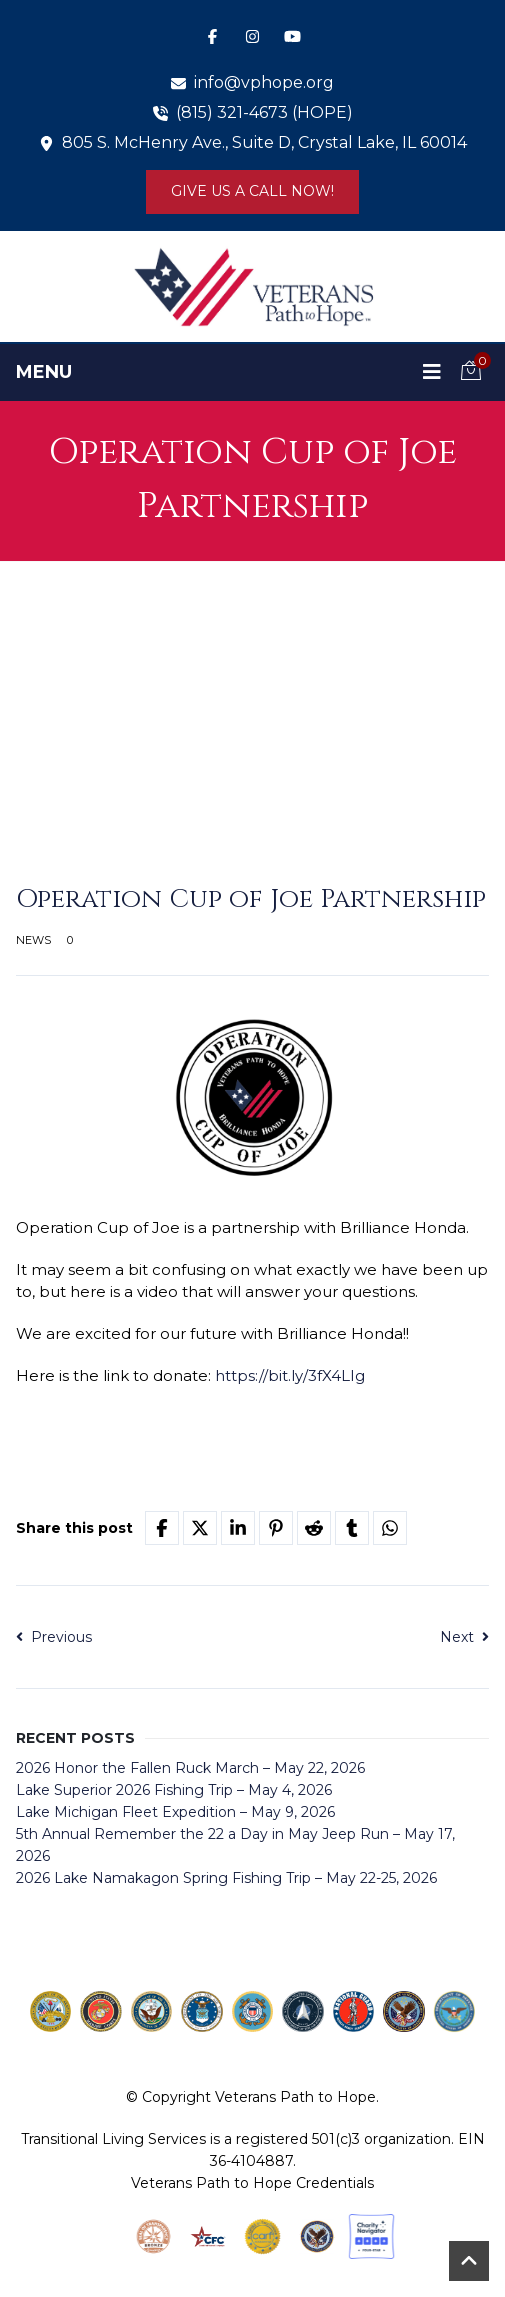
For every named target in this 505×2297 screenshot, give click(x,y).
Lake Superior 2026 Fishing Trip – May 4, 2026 (174, 1790)
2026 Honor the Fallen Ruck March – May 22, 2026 (190, 1768)
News (33, 940)
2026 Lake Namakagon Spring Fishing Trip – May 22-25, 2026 (226, 1878)
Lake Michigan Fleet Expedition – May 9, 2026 (175, 1812)
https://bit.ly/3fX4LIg (290, 1375)
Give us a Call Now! (252, 191)
